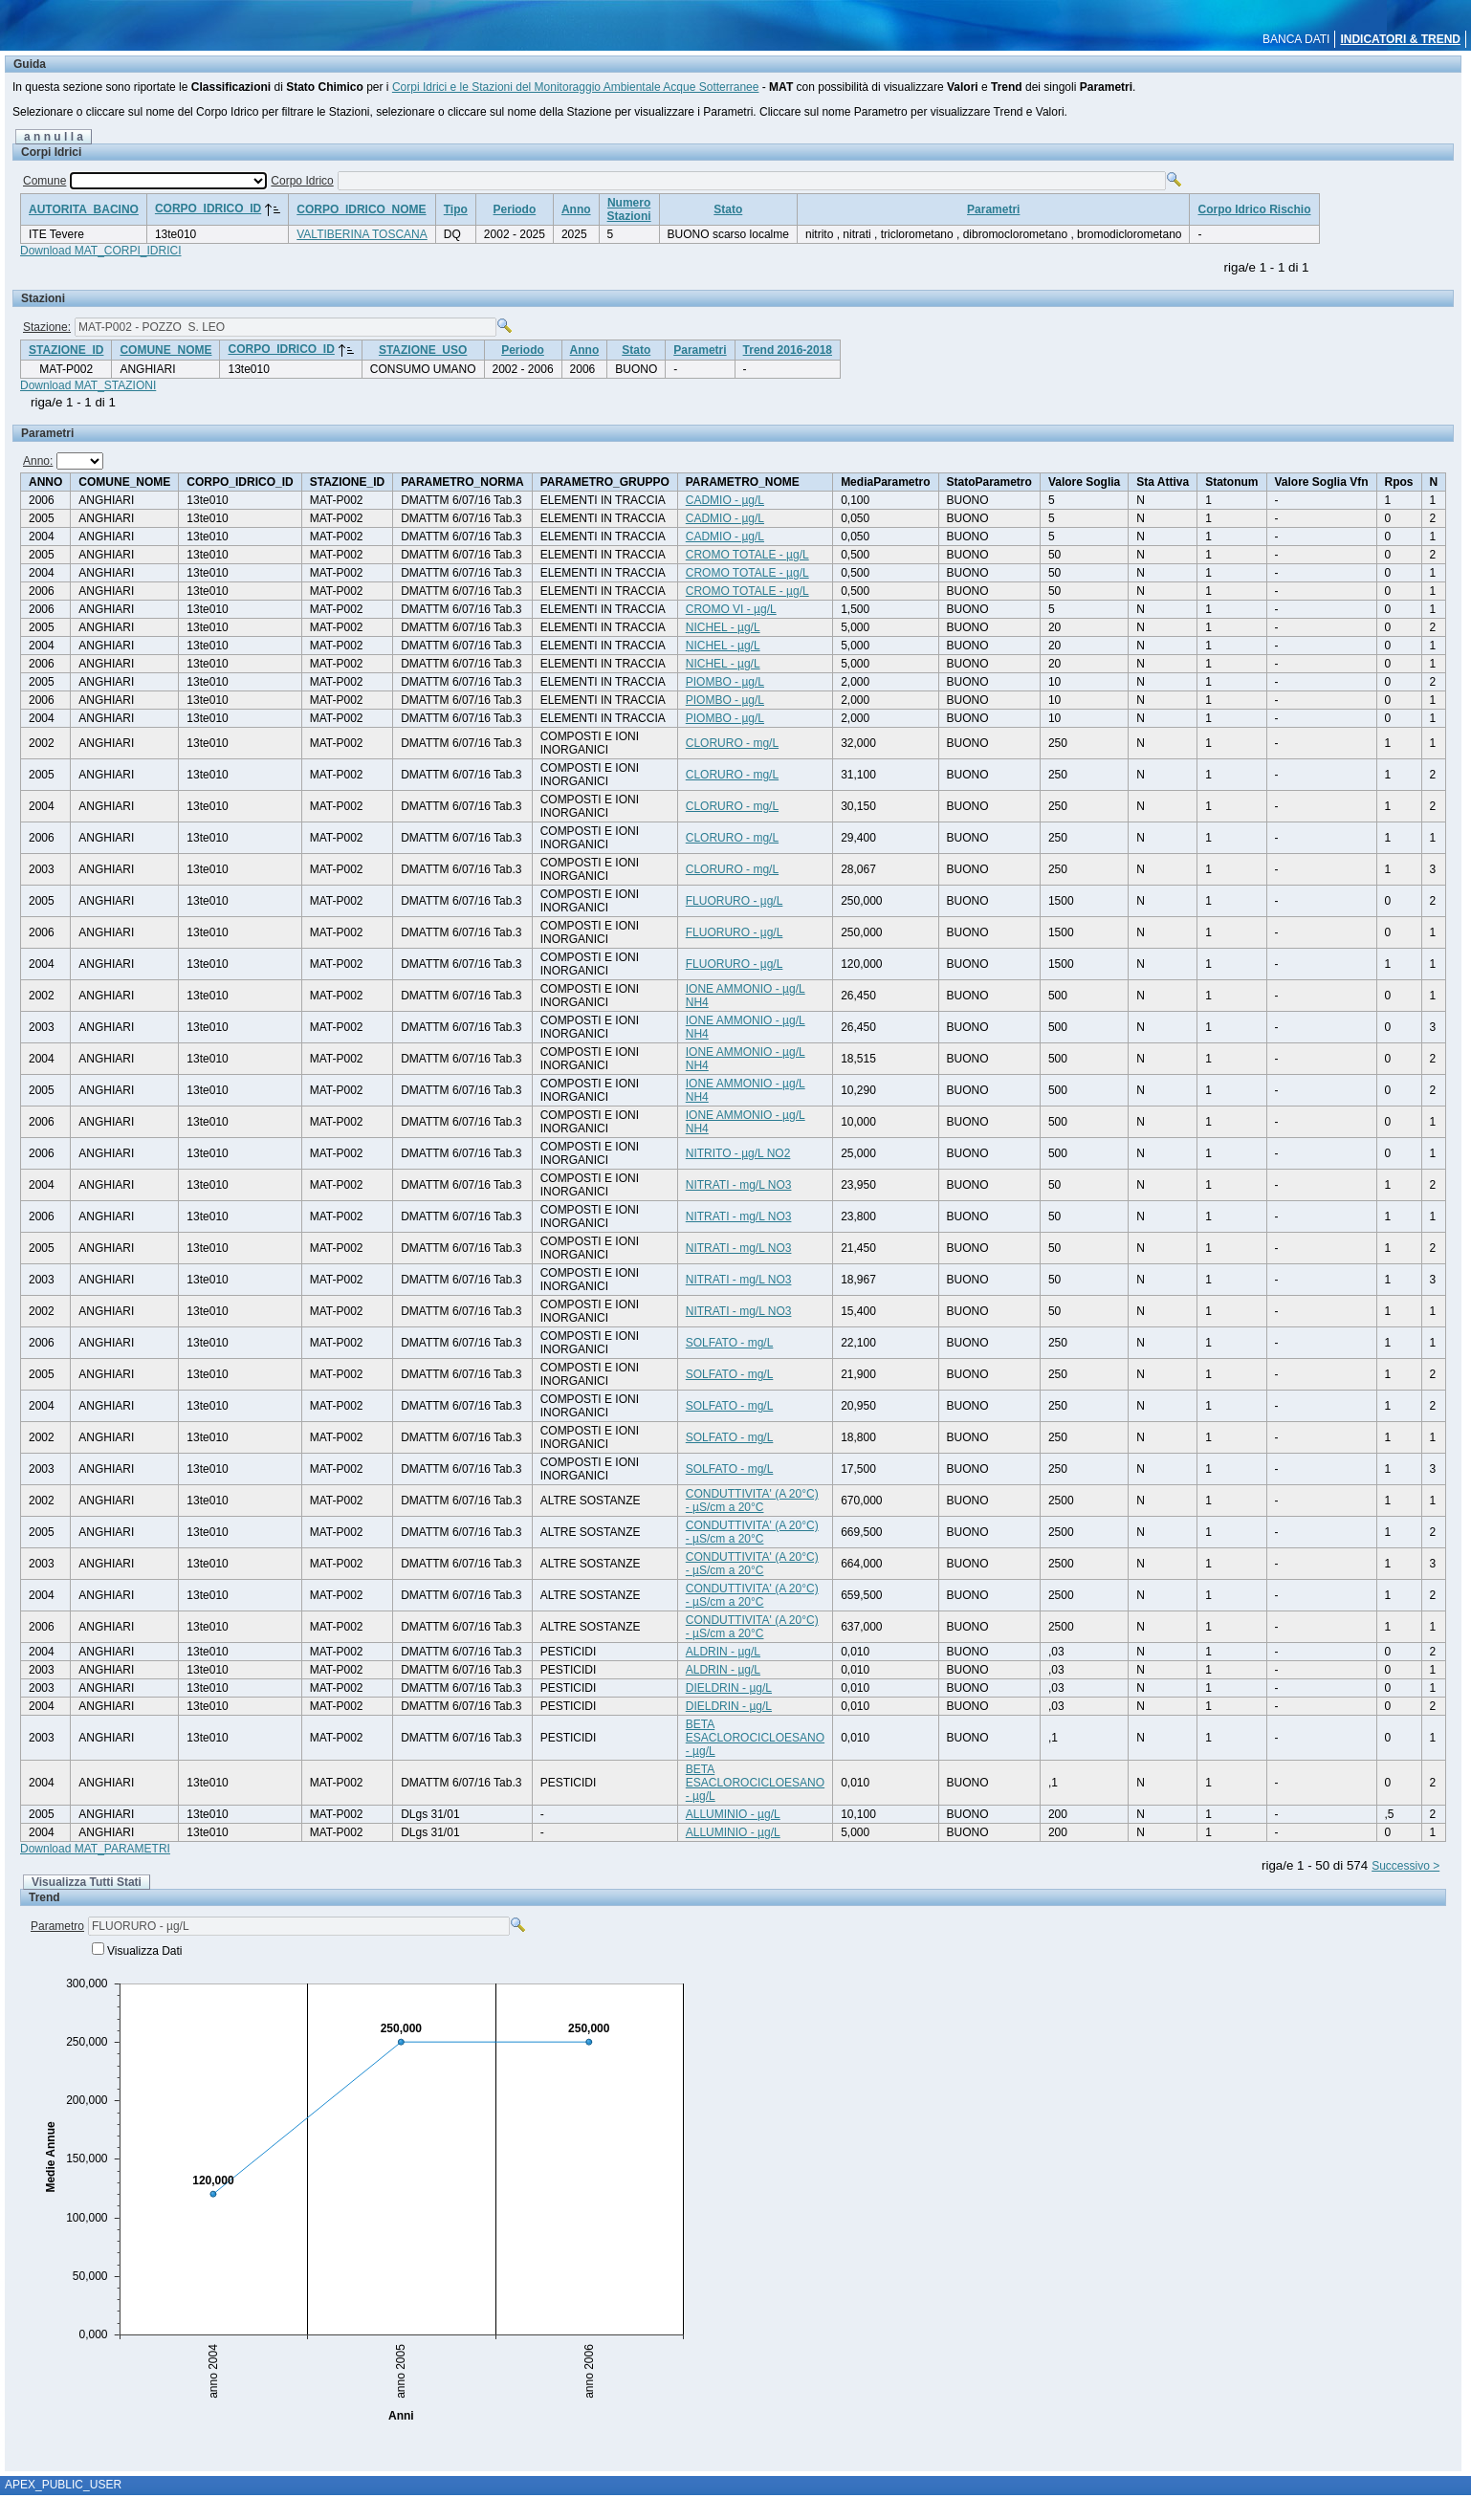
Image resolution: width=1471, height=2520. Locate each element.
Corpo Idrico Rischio (1253, 209)
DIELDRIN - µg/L (729, 1688)
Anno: (38, 461)
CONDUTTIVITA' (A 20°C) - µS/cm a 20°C (752, 1500)
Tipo (456, 209)
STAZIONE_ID (66, 350)
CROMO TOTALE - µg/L (747, 554)
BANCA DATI (1295, 39)
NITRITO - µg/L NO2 (738, 1153)
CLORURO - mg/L (732, 743)
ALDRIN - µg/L (723, 1651)
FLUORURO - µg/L (734, 901)
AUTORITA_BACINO (84, 209)
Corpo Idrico (302, 180)
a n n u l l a (53, 136)
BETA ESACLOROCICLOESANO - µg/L (755, 1738)
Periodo (515, 209)
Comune (44, 180)
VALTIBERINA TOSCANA (362, 234)
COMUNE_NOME (165, 350)
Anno (576, 209)
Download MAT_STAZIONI (88, 385)
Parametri (993, 209)
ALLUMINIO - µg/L (733, 1814)
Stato (728, 209)
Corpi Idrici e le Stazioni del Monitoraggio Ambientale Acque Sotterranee (575, 87)
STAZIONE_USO (423, 350)
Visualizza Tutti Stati (87, 1882)
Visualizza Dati (144, 1951)
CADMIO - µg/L (725, 500)
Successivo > (1405, 1866)
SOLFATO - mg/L (730, 1342)
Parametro (57, 1926)
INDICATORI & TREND (1400, 39)
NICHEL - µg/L (723, 627)
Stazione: (47, 327)
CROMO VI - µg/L (731, 609)
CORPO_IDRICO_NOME (361, 209)
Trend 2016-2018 (787, 350)
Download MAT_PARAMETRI (95, 1848)
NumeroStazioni (629, 209)
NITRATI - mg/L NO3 (739, 1185)
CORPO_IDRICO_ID (208, 208)
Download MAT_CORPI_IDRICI (101, 250)
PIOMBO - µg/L (725, 682)
